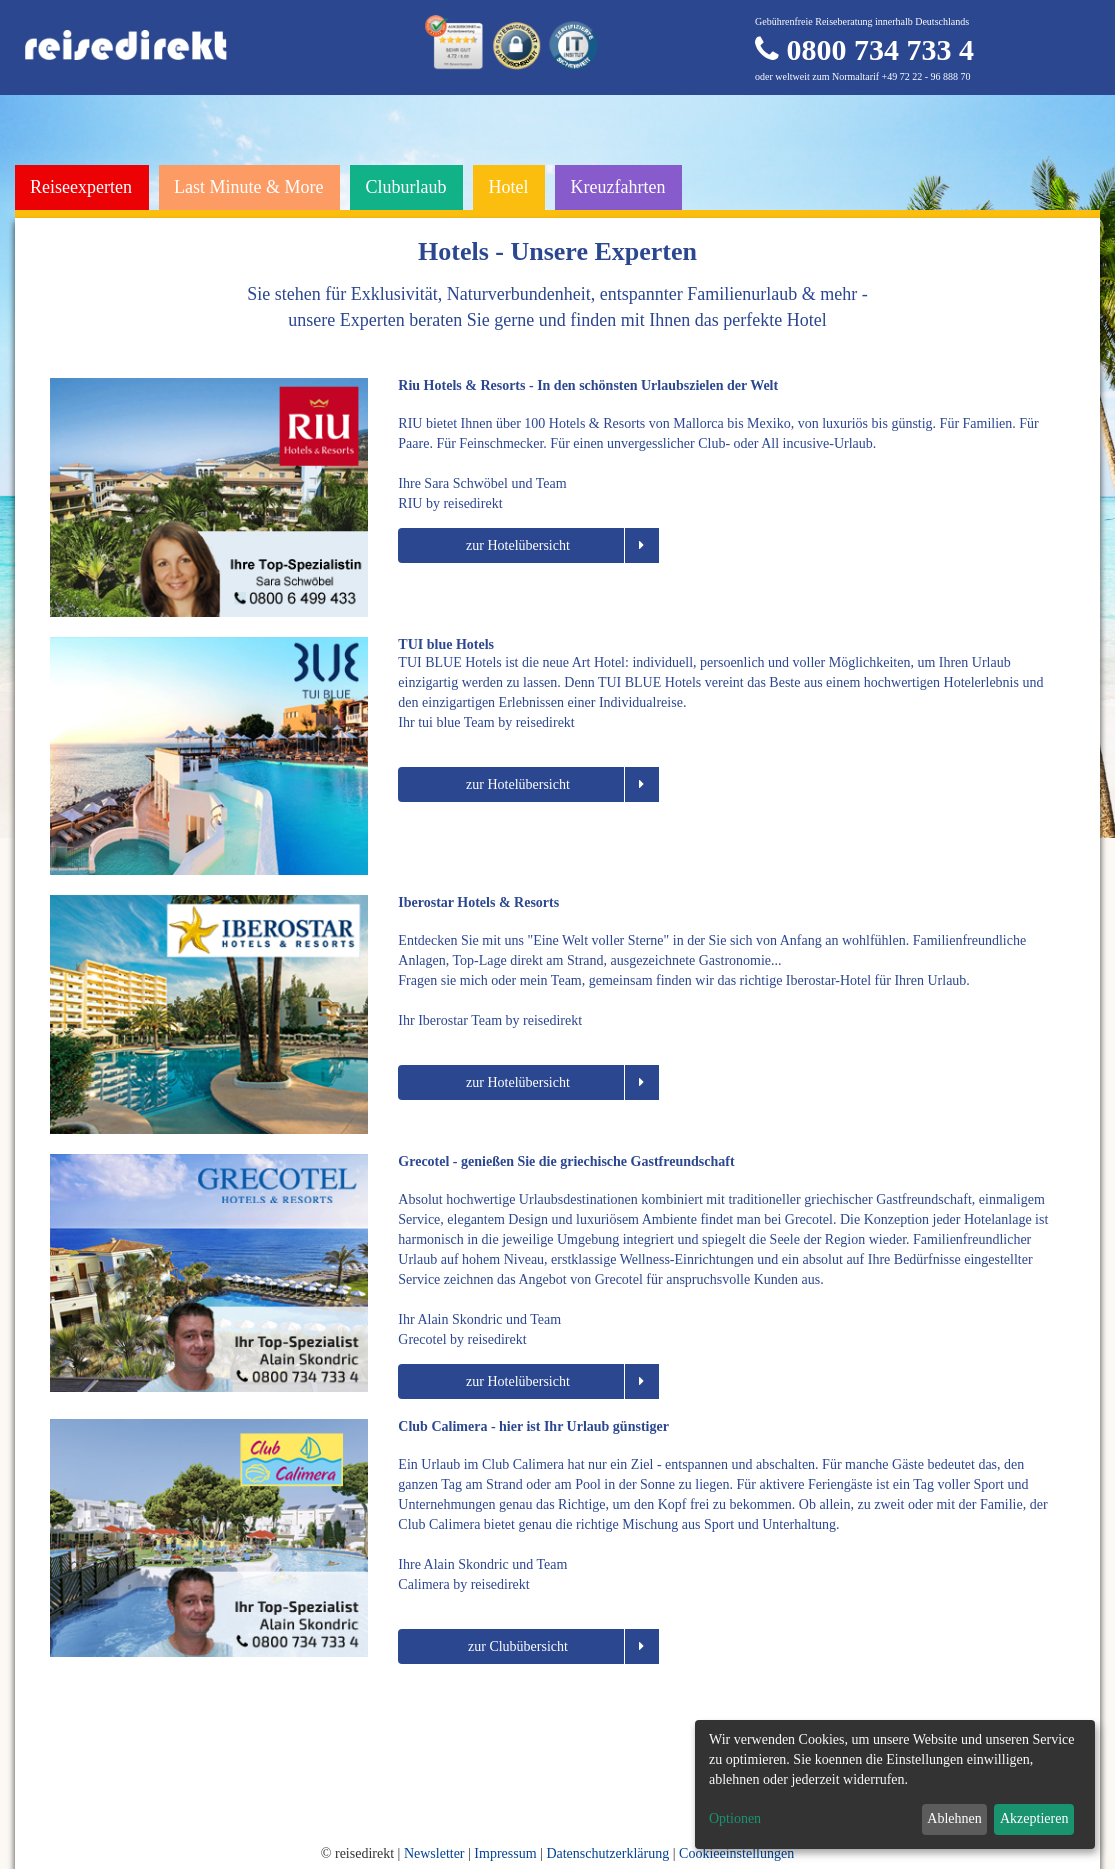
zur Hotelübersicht (562, 545)
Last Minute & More (248, 187)
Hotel (508, 187)
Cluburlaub (405, 187)
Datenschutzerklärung (607, 1853)
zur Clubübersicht (563, 1646)
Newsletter (434, 1853)
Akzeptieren (1034, 1818)
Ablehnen (954, 1818)
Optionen (735, 1818)
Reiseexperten (81, 187)
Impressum (505, 1853)
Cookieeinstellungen (736, 1853)
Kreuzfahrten (617, 187)
